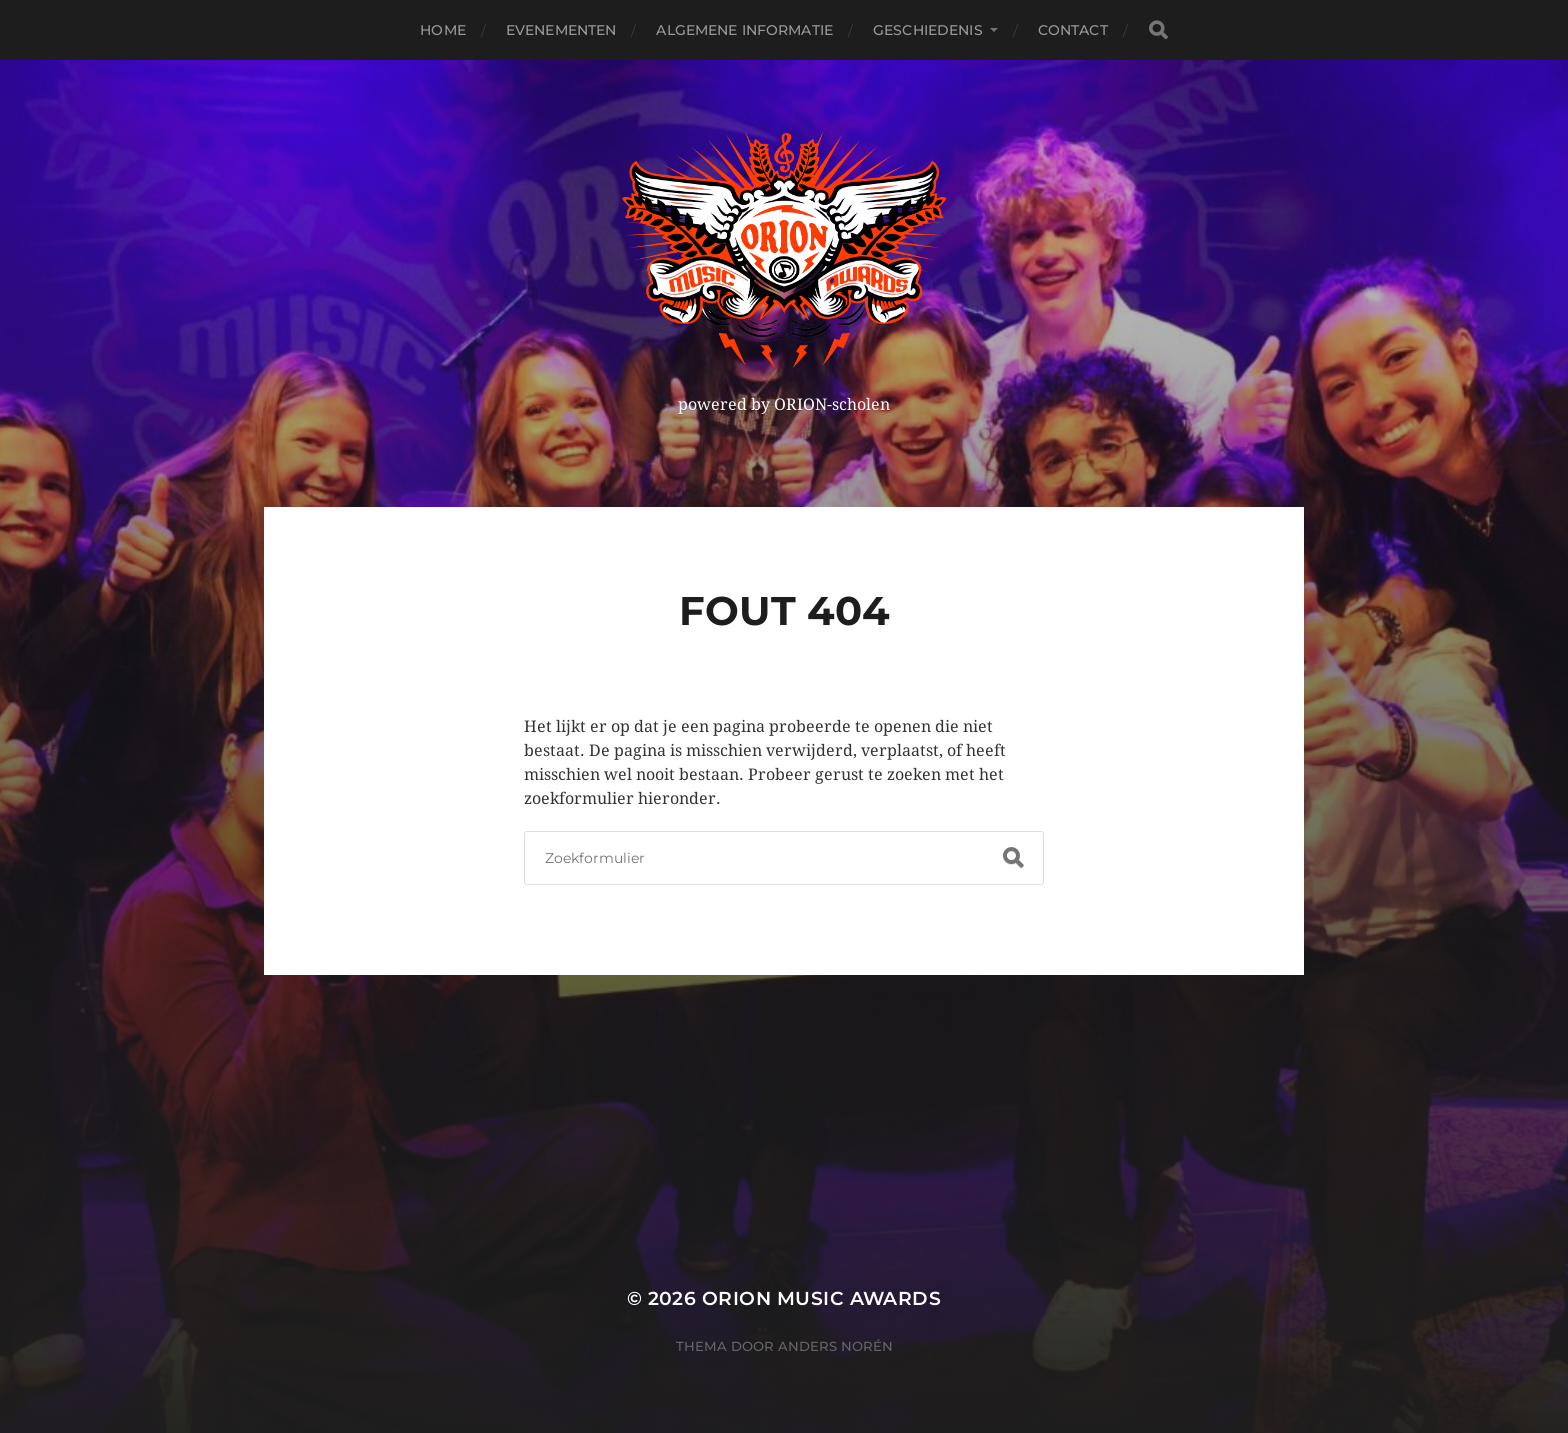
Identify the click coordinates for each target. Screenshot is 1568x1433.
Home (443, 30)
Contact (1073, 30)
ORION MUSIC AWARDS (821, 1298)
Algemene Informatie (744, 30)
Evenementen (561, 30)
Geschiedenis (928, 30)
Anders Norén (835, 1346)
